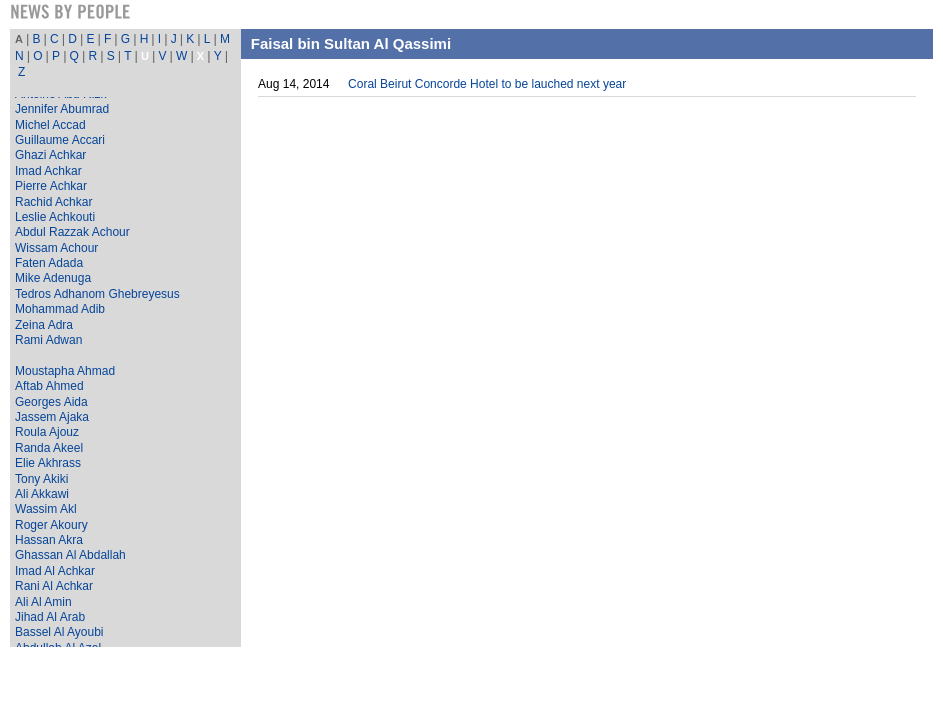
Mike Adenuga (53, 278)
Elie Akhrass (48, 463)
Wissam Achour (56, 248)
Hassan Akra (49, 540)
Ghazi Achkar (50, 155)
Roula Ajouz (47, 432)
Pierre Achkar (51, 186)
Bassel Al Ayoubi (59, 632)
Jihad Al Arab (50, 617)
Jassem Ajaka (52, 417)
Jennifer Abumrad (62, 109)
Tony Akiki (41, 479)
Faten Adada (49, 263)
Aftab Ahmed (49, 386)
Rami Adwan (48, 340)
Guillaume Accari (60, 140)
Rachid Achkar (53, 202)
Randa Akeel (49, 448)
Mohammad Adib (60, 309)
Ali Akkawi (42, 494)
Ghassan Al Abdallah (70, 555)
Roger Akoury (51, 525)
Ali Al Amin (43, 602)
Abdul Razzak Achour (72, 232)
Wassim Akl (46, 509)
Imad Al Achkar (55, 571)
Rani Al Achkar (54, 586)
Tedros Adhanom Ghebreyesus (97, 294)
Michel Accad (50, 125)
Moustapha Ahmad (65, 371)
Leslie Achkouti (55, 217)
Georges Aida (51, 402)
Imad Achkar (48, 171)
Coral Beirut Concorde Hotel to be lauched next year (487, 84)
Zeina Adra (44, 325)
